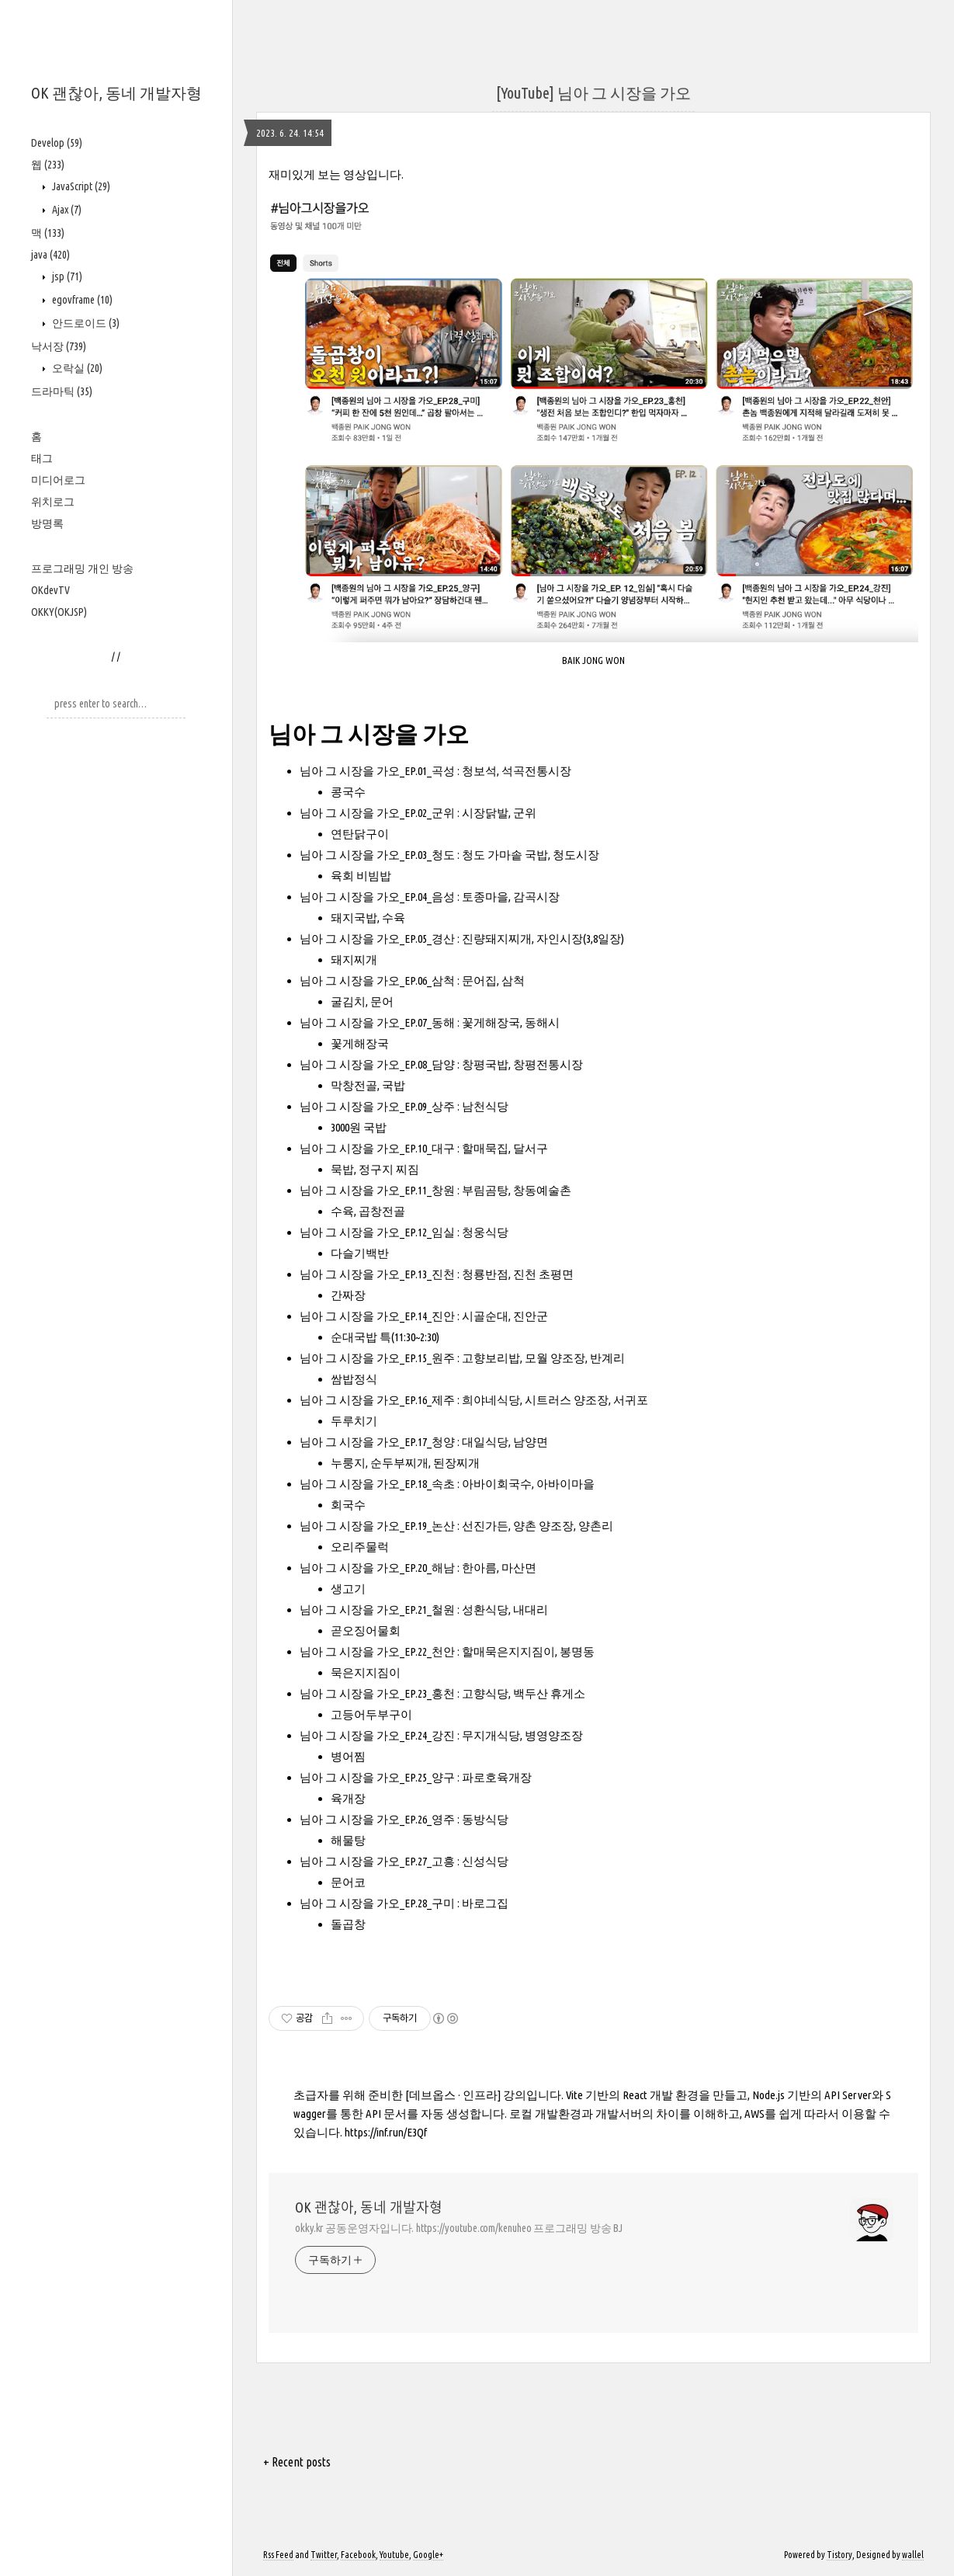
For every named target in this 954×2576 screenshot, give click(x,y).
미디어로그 (58, 480)
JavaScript (80, 186)
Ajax (66, 209)
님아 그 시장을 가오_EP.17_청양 (377, 1441)
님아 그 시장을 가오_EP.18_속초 (377, 1483)
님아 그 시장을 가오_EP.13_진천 (377, 1274)
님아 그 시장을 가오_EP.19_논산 (377, 1525)
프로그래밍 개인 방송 (82, 568)
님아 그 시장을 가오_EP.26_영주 (377, 1819)
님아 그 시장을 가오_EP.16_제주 (377, 1399)
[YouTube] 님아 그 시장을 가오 (593, 93)
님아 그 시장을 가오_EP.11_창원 (377, 1190)
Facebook (358, 2555)
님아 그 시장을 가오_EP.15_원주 (377, 1357)
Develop (56, 143)
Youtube (394, 2555)
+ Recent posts (297, 2462)
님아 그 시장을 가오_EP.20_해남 (377, 1567)
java (50, 255)
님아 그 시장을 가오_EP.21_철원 (377, 1609)
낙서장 (58, 346)
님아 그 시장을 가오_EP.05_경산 (377, 938)
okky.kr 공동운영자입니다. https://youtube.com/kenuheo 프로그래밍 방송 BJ (459, 2228)
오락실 (76, 368)
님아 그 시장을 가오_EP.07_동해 (377, 1022)
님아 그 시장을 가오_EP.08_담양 (377, 1064)
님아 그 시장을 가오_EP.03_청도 (377, 854)
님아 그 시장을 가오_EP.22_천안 (377, 1651)
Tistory (839, 2555)
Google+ (428, 2555)
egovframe (81, 300)
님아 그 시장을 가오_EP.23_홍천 (377, 1693)
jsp (66, 276)
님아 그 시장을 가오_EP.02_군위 (377, 812)
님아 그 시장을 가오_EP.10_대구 (377, 1148)
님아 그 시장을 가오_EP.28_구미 (377, 1903)
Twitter (323, 2555)
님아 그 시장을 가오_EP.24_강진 (377, 1735)
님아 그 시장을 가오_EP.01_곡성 (377, 770)
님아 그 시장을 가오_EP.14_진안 (377, 1316)
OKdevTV (50, 590)
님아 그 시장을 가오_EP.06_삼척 (377, 980)
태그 (42, 458)
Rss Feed (278, 2555)
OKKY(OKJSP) (59, 612)
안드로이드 (85, 323)
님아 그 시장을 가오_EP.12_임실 (377, 1232)
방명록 (47, 523)
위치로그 (53, 501)
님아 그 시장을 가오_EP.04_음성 (377, 896)
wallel (913, 2555)
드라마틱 (61, 391)
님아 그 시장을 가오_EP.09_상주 (377, 1106)
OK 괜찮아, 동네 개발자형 (116, 93)
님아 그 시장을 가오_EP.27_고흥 (377, 1861)
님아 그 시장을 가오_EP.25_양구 (377, 1777)
